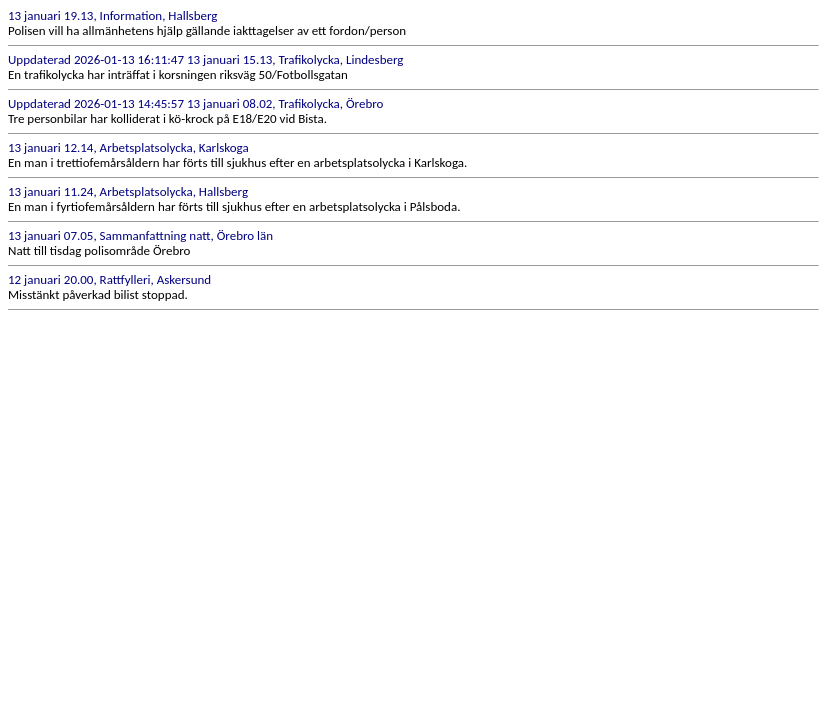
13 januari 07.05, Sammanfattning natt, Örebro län (140, 235)
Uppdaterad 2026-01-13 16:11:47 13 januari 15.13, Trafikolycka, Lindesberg (205, 59)
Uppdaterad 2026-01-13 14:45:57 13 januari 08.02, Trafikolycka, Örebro (195, 103)
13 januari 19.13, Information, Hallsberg (112, 15)
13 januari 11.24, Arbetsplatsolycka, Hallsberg (128, 191)
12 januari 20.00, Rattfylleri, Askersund (109, 279)
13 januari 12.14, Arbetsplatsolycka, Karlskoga (128, 147)
